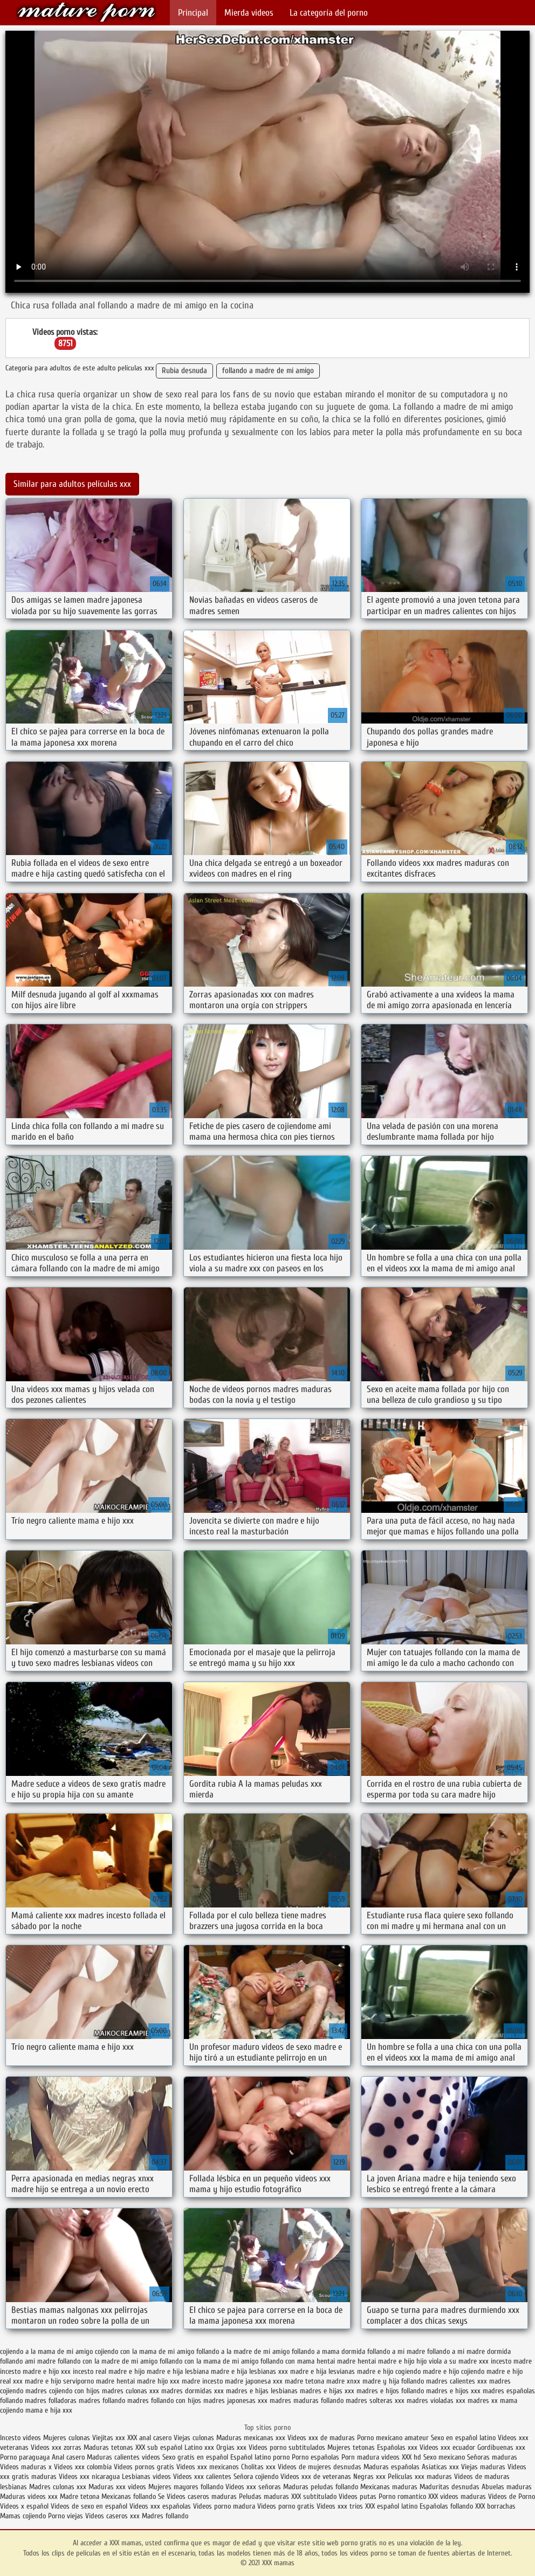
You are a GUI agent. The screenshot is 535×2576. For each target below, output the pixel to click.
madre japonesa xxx (254, 2381)
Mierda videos (248, 13)
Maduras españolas (391, 2466)
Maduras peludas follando (320, 2486)
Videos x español (24, 2506)
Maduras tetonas (108, 2447)
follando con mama (287, 2361)
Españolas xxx (397, 2447)
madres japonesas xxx (235, 2400)
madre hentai (115, 2381)
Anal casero (68, 2457)
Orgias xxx (232, 2447)
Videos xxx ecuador (448, 2447)
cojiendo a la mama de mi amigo (46, 2351)
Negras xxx (370, 2476)
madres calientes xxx (456, 2381)
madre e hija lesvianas (322, 2371)
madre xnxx (343, 2381)
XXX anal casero (149, 2437)
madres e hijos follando (390, 2390)
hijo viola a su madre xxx (452, 2361)
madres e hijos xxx (453, 2390)
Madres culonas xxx (57, 2486)
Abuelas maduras (507, 2486)
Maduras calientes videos (123, 2457)
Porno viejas (65, 2515)
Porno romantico (402, 2496)
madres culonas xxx (130, 2390)
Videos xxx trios (341, 2506)
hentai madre (336, 2361)
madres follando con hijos (164, 2400)
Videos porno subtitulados (287, 2447)
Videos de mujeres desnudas (319, 2466)
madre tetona (304, 2381)
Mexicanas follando (128, 2496)
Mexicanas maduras (388, 2486)
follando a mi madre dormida (469, 2351)
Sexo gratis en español (196, 2457)
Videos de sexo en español (90, 2506)
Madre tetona (79, 2496)
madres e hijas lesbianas (262, 2390)
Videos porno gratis (285, 2506)
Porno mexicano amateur (394, 2437)
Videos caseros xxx (113, 2515)
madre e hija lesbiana (178, 2371)
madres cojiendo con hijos (62, 2390)
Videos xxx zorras (56, 2447)
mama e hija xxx (48, 2410)
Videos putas (357, 2496)
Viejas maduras (483, 2466)
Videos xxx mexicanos (208, 2466)
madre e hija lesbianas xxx (249, 2371)
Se (161, 2496)
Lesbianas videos (147, 2476)
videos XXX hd (401, 2457)
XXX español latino (392, 2506)
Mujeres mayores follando (186, 2486)
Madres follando (165, 2515)
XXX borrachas (495, 2506)
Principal (193, 13)
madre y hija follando (393, 2381)
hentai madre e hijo (386, 2361)
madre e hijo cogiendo (389, 2371)
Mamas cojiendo (23, 2515)
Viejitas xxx (108, 2437)
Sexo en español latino (463, 2437)
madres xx (483, 2400)
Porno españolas (316, 2457)
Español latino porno (260, 2457)
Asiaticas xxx (440, 2466)
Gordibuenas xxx (501, 2447)
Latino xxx (199, 2447)
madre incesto (202, 2381)
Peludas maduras (264, 2496)
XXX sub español (158, 2447)
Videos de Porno (511, 2496)
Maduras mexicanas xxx (250, 2437)
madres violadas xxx (436, 2400)
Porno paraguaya (26, 2457)
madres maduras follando (307, 2400)
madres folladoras (51, 2400)
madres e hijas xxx (327, 2390)
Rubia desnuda (184, 370)
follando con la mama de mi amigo (209, 2361)
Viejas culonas (194, 2437)
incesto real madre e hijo (109, 2371)
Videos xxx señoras (254, 2486)
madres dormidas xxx (192, 2390)
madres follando (102, 2400)
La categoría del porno (329, 13)
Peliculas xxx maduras (421, 2476)
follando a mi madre (396, 2351)
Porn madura (360, 2457)
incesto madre (511, 2361)
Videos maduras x (26, 2466)
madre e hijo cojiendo (453, 2371)
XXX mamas (86, 12)
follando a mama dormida (328, 2351)
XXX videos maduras (457, 2496)
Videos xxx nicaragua (89, 2476)
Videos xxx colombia (84, 2466)
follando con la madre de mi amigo (107, 2361)
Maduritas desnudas (449, 2486)
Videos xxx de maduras (321, 2437)
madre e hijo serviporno (59, 2381)
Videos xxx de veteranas (315, 2476)
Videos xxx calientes (202, 2476)
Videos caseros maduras (202, 2496)
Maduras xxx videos (117, 2486)
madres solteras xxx (375, 2400)
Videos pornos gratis (144, 2466)
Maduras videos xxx (29, 2496)
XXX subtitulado (315, 2496)
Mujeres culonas (66, 2437)
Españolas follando (446, 2506)
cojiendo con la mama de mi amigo (144, 2351)
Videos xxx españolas (160, 2506)
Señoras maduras (492, 2457)
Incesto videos (21, 2437)
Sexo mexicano (444, 2457)
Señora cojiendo (256, 2476)
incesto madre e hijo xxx (35, 2371)
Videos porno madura (224, 2506)
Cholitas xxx (258, 2466)
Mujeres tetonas (351, 2447)
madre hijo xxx (158, 2381)
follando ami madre (28, 2361)
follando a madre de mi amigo (268, 370)
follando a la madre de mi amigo (243, 2351)
